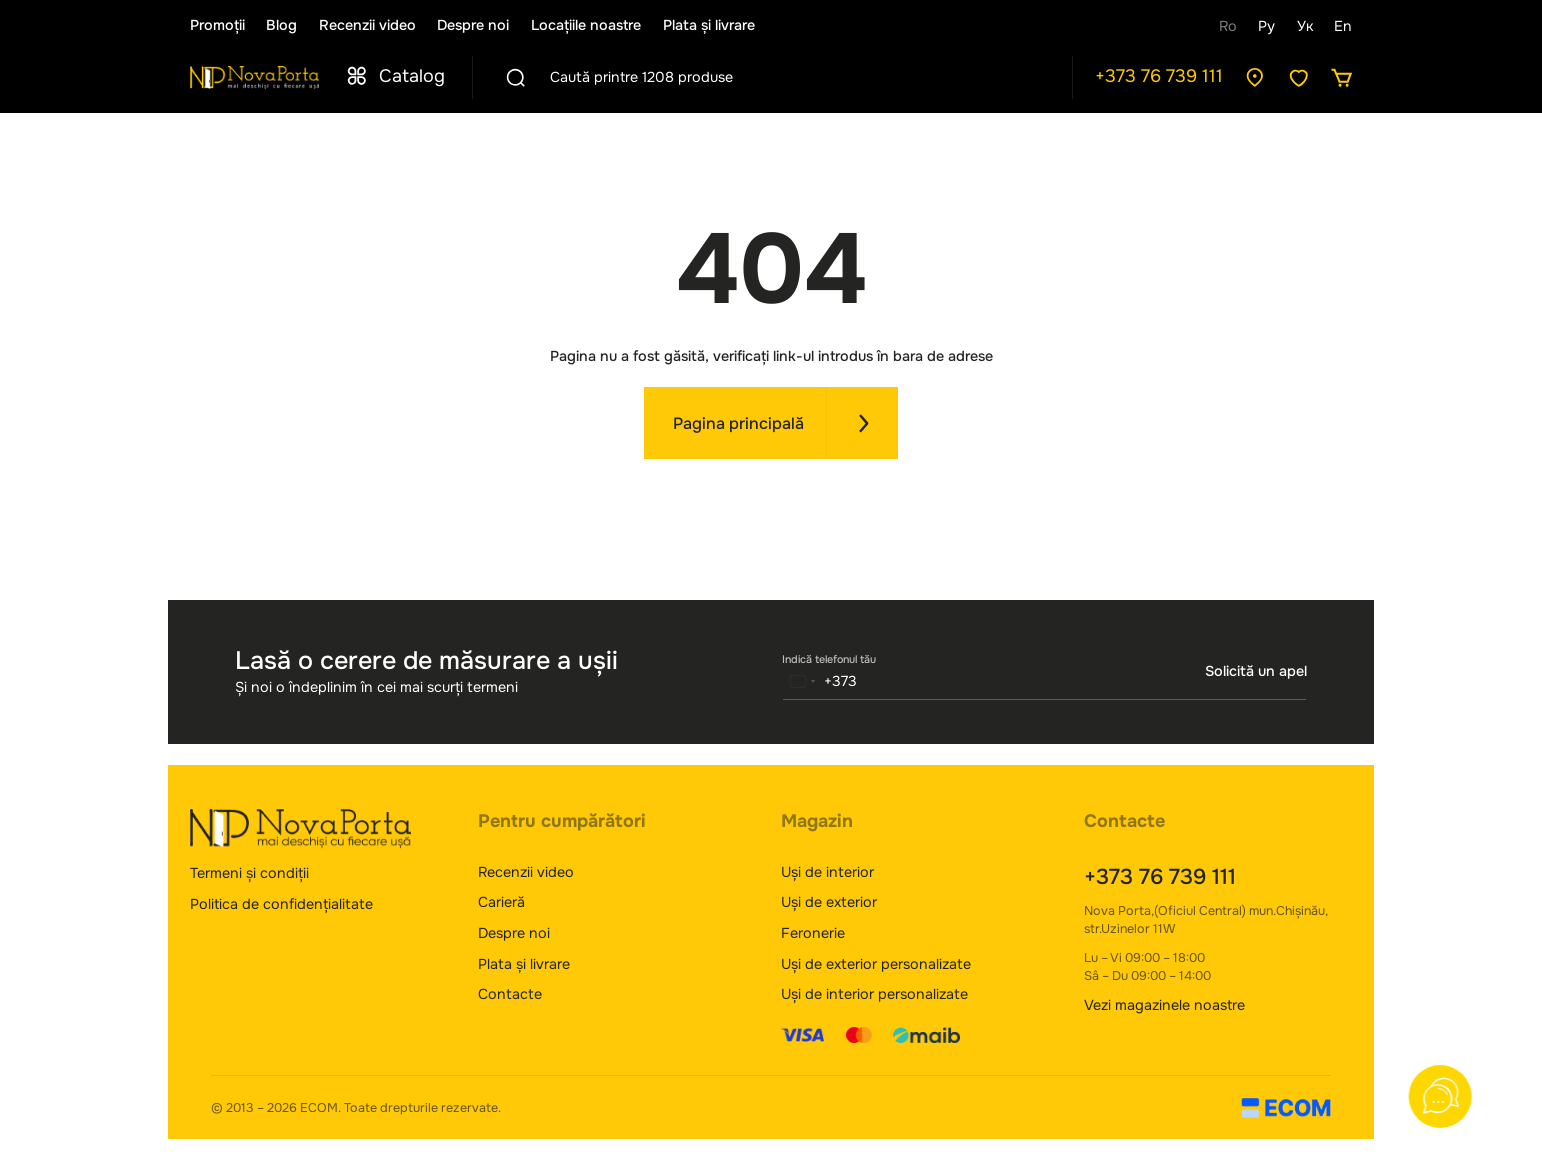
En (1343, 26)
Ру (1266, 26)
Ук (1305, 26)
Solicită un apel (1256, 671)
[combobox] (820, 681)
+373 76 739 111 (1159, 76)
